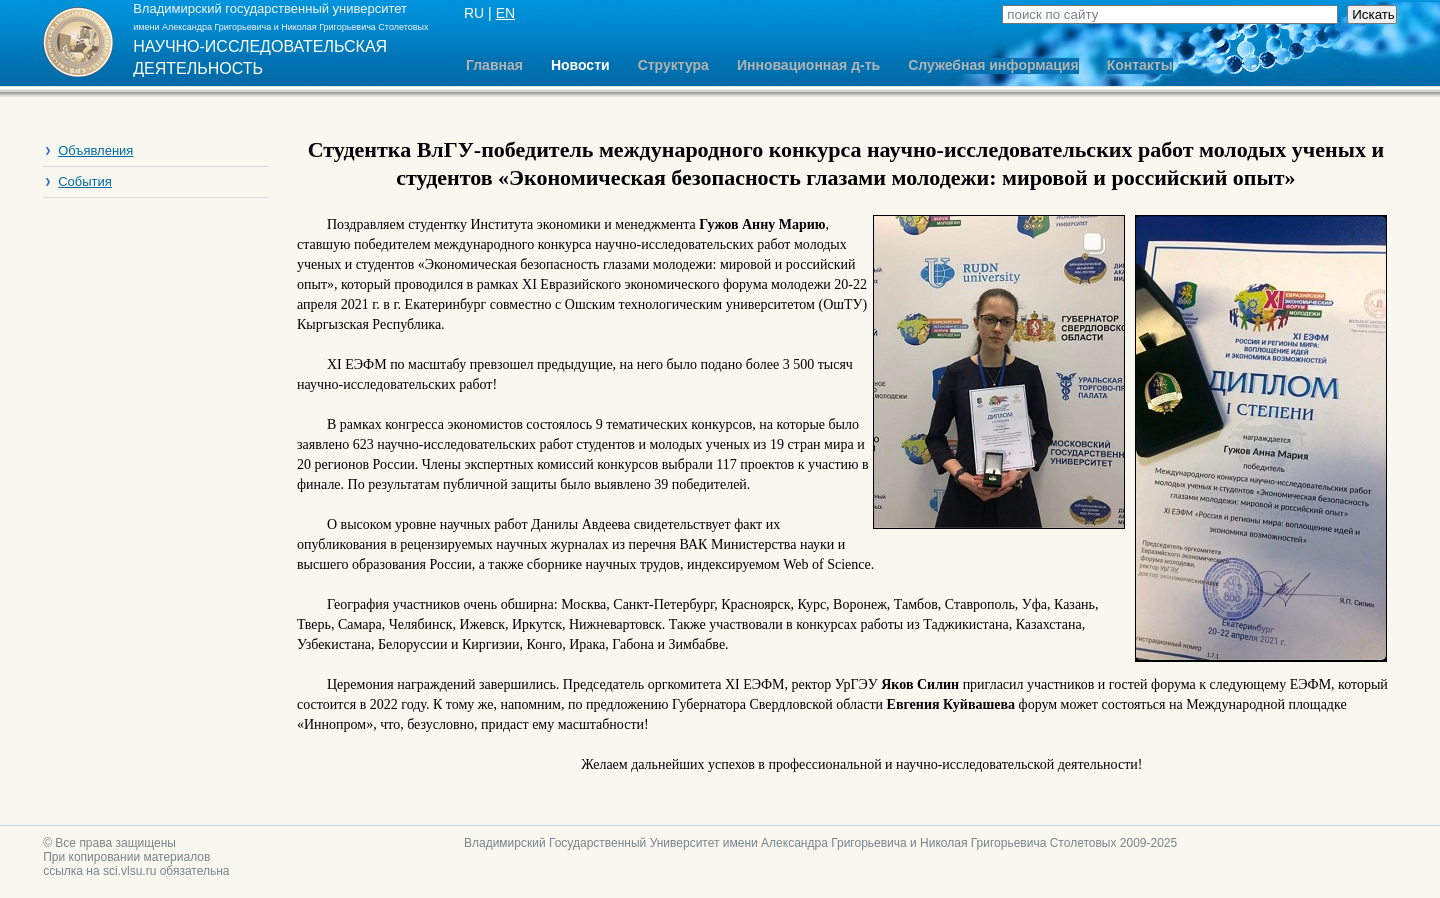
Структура (673, 65)
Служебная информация (993, 65)
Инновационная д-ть (808, 65)
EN (505, 13)
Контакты (1140, 65)
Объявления (95, 150)
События (85, 181)
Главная (494, 65)
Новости (580, 65)
